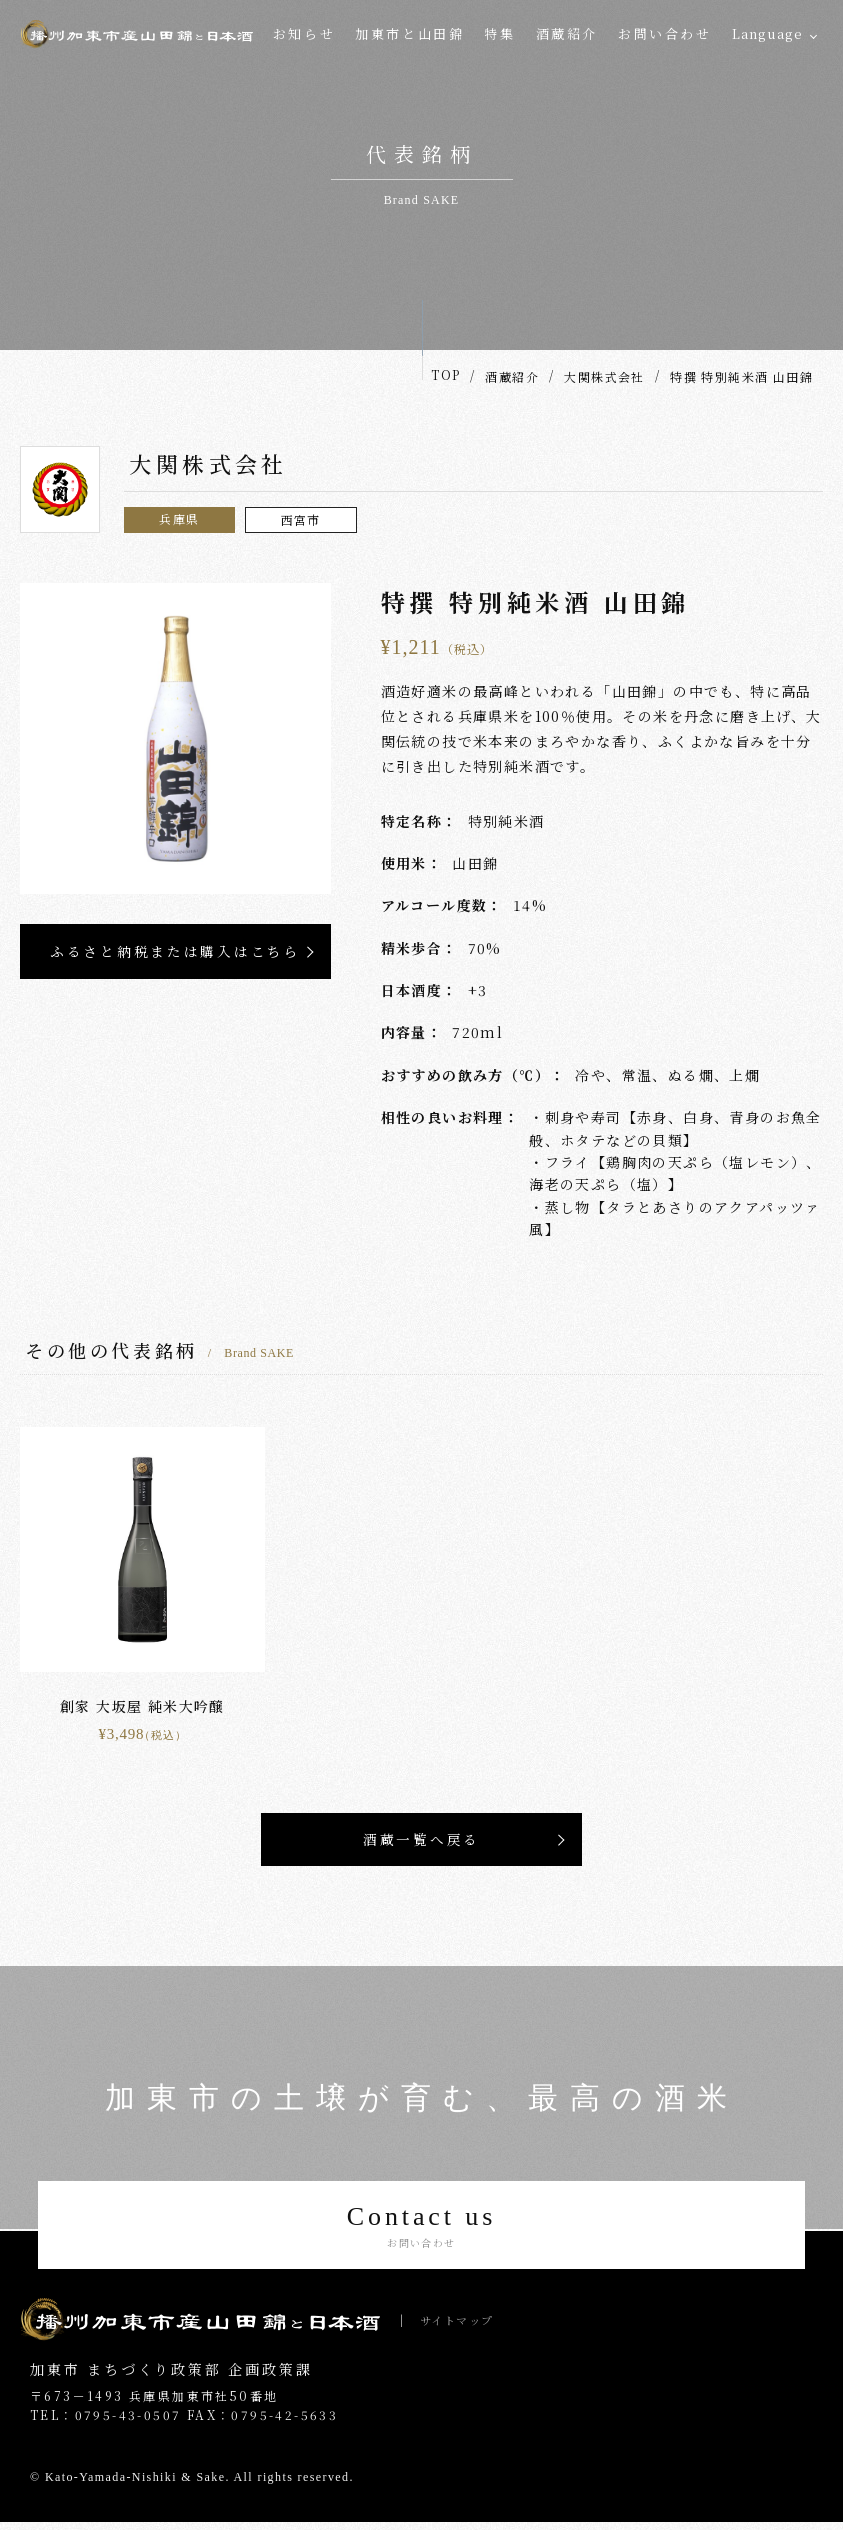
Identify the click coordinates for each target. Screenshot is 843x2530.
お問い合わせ (665, 33)
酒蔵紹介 (567, 33)
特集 (499, 33)
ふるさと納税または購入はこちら (175, 952)
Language (767, 33)
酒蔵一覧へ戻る (422, 1841)
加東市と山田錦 (409, 33)
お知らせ (304, 33)
